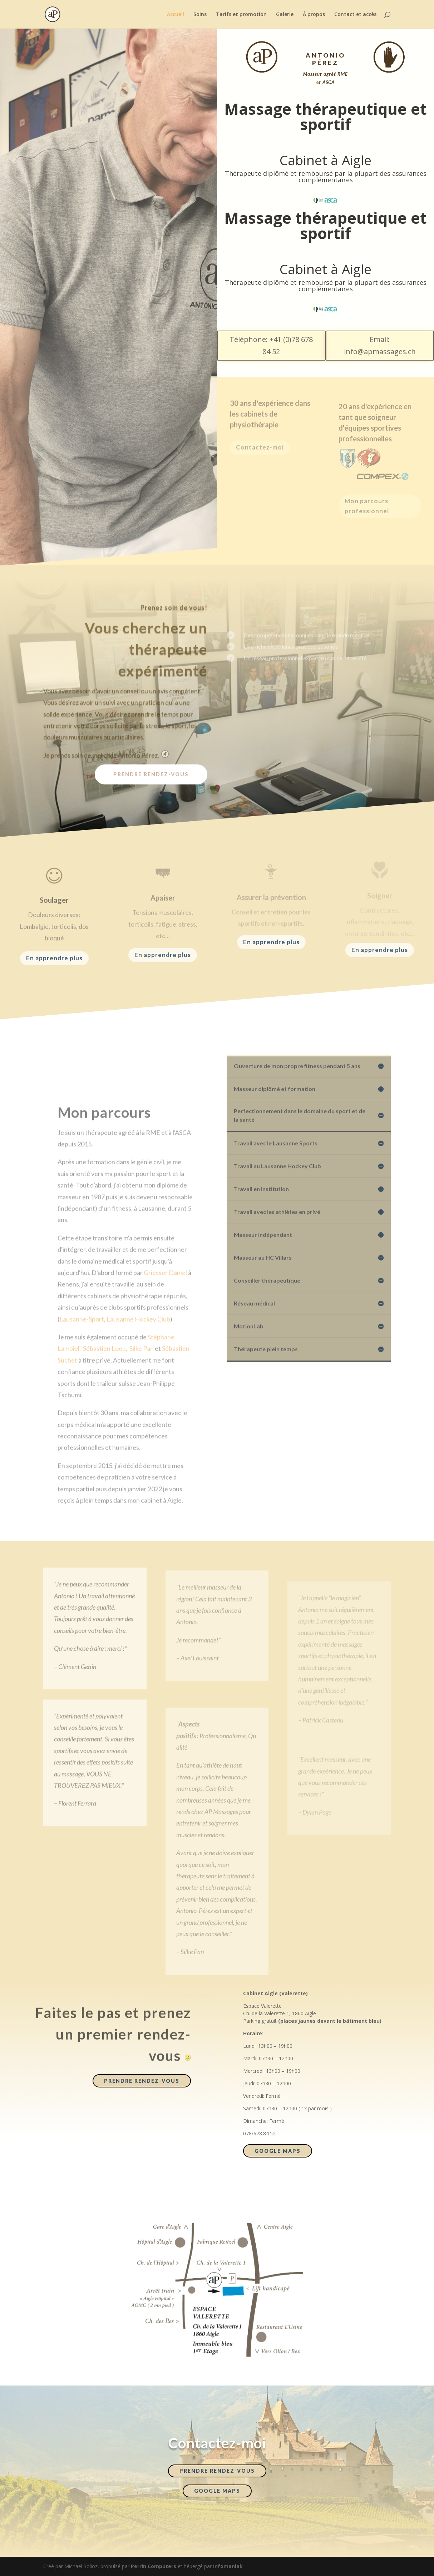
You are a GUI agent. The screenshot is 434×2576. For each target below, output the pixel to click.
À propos (314, 15)
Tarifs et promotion (241, 15)
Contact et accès (355, 15)
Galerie (285, 15)
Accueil (175, 15)
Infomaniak (228, 2566)
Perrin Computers (153, 2566)
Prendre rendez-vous (151, 774)
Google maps (278, 2151)
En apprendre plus (54, 958)
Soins (200, 15)
